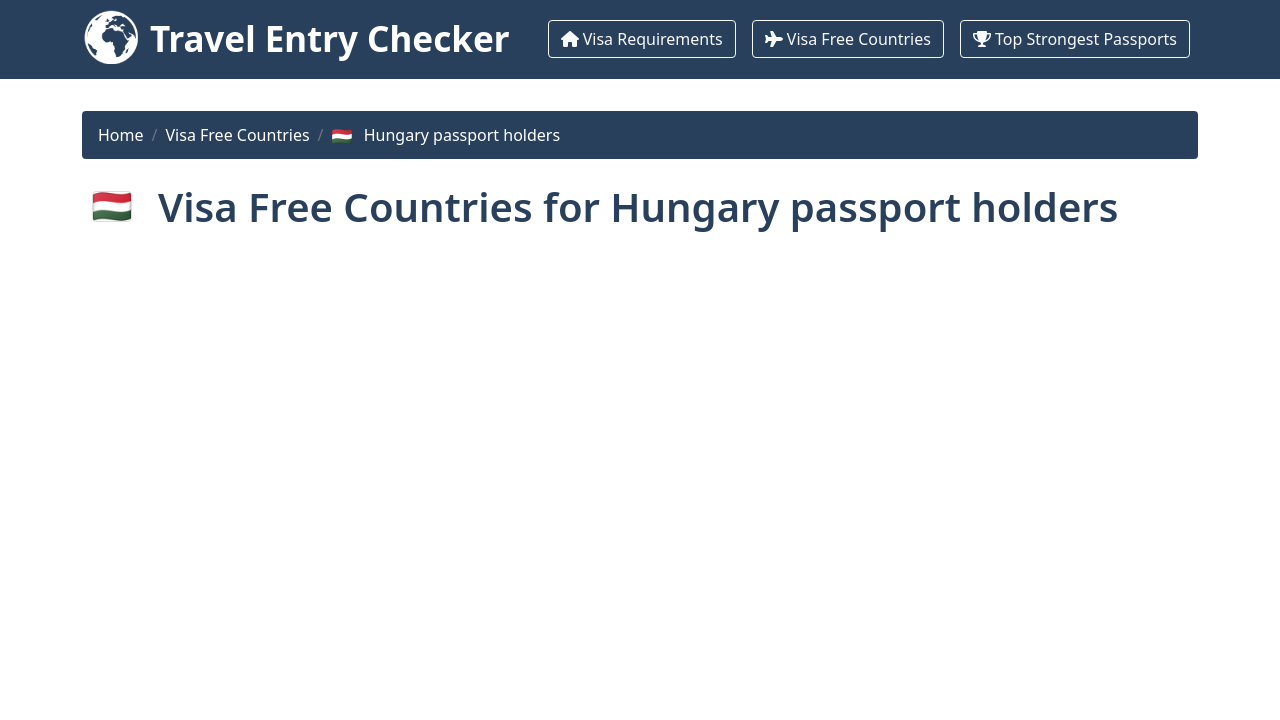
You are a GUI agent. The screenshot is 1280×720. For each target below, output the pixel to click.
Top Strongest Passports (1075, 39)
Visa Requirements (642, 39)
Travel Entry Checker (329, 38)
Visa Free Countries (848, 39)
